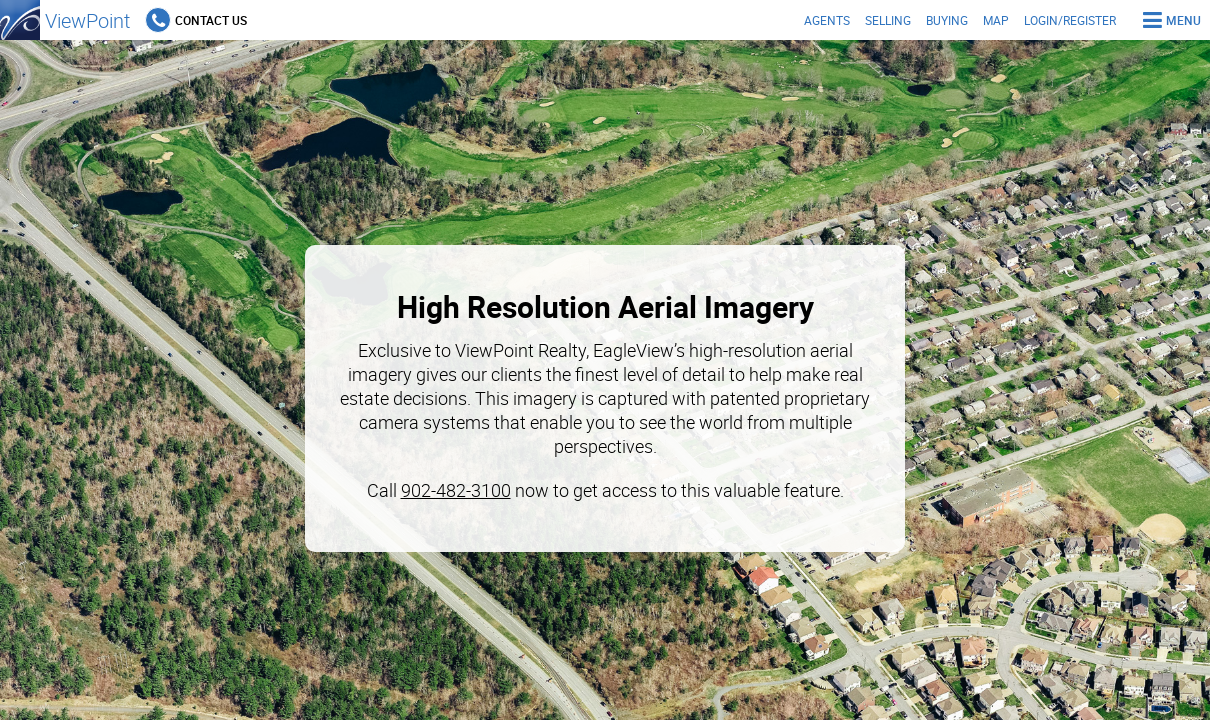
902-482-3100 (456, 490)
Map (996, 20)
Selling (888, 20)
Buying (947, 20)
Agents (827, 20)
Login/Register (1070, 20)
